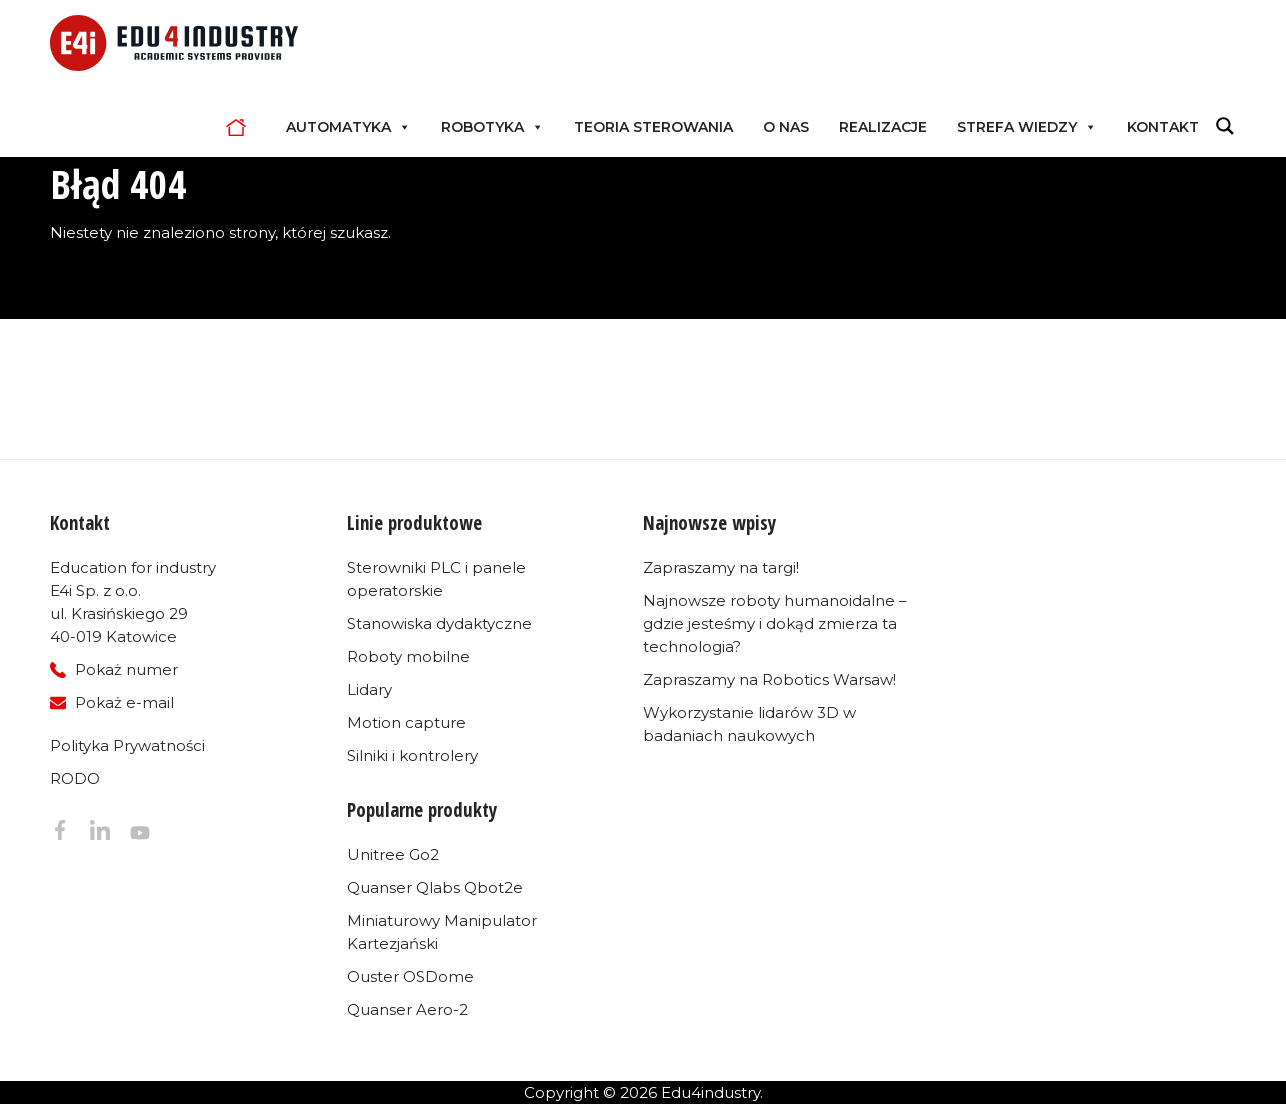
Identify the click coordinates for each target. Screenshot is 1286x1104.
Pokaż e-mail (124, 702)
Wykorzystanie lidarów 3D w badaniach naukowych (749, 724)
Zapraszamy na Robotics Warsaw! (769, 679)
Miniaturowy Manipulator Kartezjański (442, 932)
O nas (786, 127)
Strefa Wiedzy (1027, 127)
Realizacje (883, 127)
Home (241, 127)
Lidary (369, 689)
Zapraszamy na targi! (721, 567)
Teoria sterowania (653, 127)
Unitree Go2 (393, 854)
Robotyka (492, 127)
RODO (75, 778)
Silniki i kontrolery (412, 755)
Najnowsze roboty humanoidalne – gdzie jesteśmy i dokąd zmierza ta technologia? (775, 623)
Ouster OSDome (410, 976)
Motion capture (406, 722)
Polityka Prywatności (127, 745)
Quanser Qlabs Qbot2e (435, 887)
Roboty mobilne (408, 656)
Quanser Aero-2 (407, 1009)
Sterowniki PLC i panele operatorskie (436, 579)
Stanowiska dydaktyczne (439, 623)
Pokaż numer (126, 669)
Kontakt (1163, 127)
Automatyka (348, 127)
